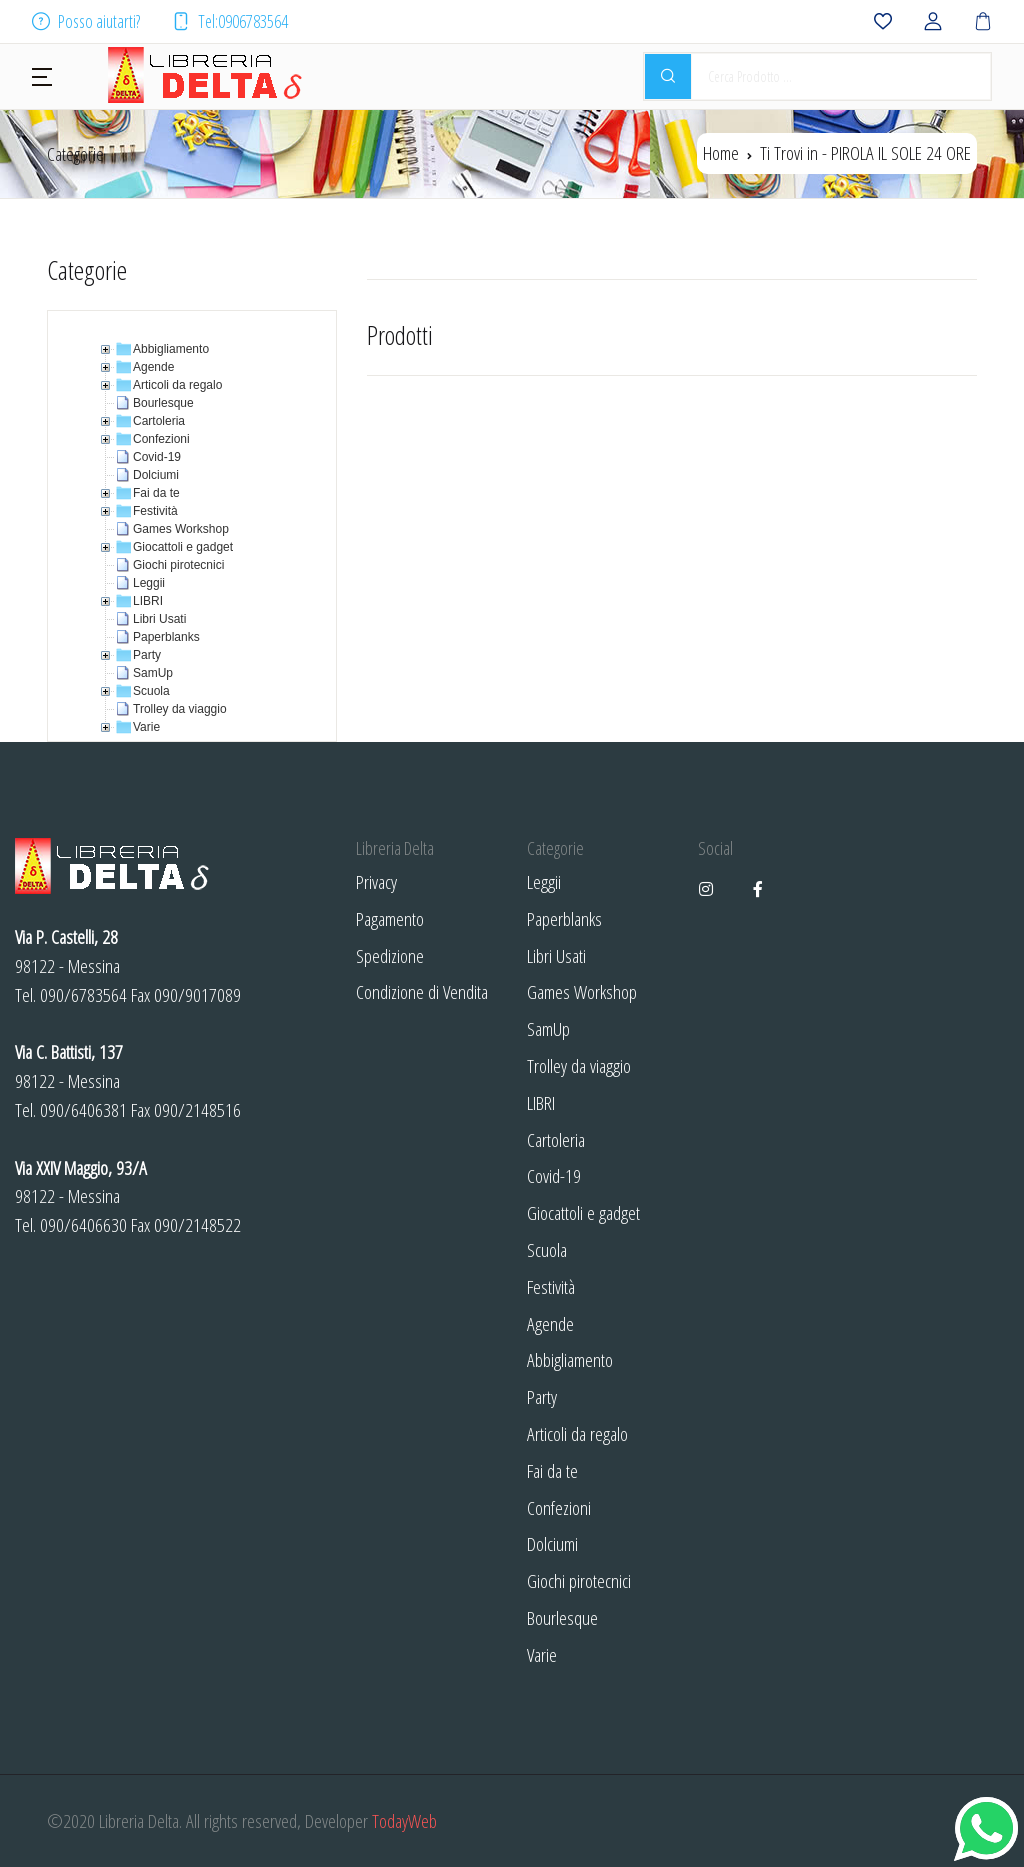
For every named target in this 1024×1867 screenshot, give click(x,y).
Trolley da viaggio (579, 1065)
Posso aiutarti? (86, 21)
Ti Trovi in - (865, 152)
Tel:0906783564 (230, 21)
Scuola (547, 1249)
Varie (542, 1654)
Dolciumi (552, 1543)
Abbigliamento (570, 1359)
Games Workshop (582, 991)
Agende (550, 1323)
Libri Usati (556, 955)
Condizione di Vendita (422, 991)
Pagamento (390, 918)
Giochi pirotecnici (579, 1580)
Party (542, 1396)
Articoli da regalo (577, 1433)
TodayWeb (404, 1820)
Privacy (376, 881)
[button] (42, 75)
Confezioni (559, 1507)
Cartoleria (556, 1139)
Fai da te (552, 1470)
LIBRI (541, 1102)
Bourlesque (562, 1617)
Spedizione (390, 955)
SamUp (548, 1028)
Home (721, 152)
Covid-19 (554, 1175)
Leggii (544, 881)
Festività (551, 1286)
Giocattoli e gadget (583, 1212)
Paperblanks (564, 918)
